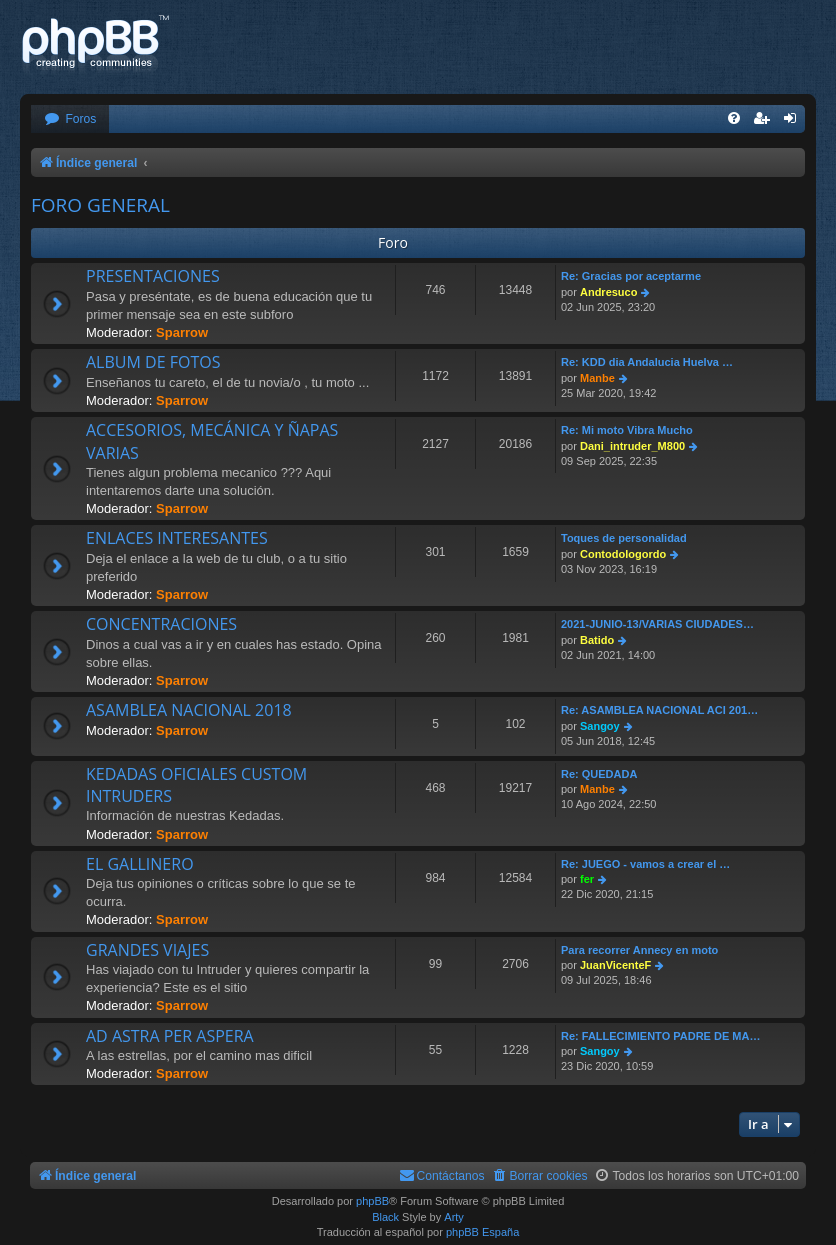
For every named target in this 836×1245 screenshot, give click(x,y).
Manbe (597, 378)
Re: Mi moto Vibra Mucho (627, 430)
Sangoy (600, 726)
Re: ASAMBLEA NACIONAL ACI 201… (659, 710)
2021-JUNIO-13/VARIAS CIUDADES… (657, 624)
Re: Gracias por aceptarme (631, 276)
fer (587, 879)
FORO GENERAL (100, 205)
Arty (454, 1217)
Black (385, 1217)
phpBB (372, 1201)
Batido (597, 640)
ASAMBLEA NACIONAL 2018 (189, 710)
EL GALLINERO (140, 864)
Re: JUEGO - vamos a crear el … (645, 864)
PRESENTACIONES (153, 276)
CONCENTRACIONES (161, 624)
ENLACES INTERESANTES (177, 538)
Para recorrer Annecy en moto (639, 950)
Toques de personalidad (624, 538)
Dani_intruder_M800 (632, 446)
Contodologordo (623, 554)
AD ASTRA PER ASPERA (170, 1036)
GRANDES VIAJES (147, 950)
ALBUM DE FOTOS (153, 362)
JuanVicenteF (615, 965)
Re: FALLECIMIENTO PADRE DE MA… (660, 1036)
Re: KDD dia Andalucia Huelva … (647, 362)
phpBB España (482, 1232)
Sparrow (182, 332)
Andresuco (608, 292)
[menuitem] (70, 119)
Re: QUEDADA (599, 774)
